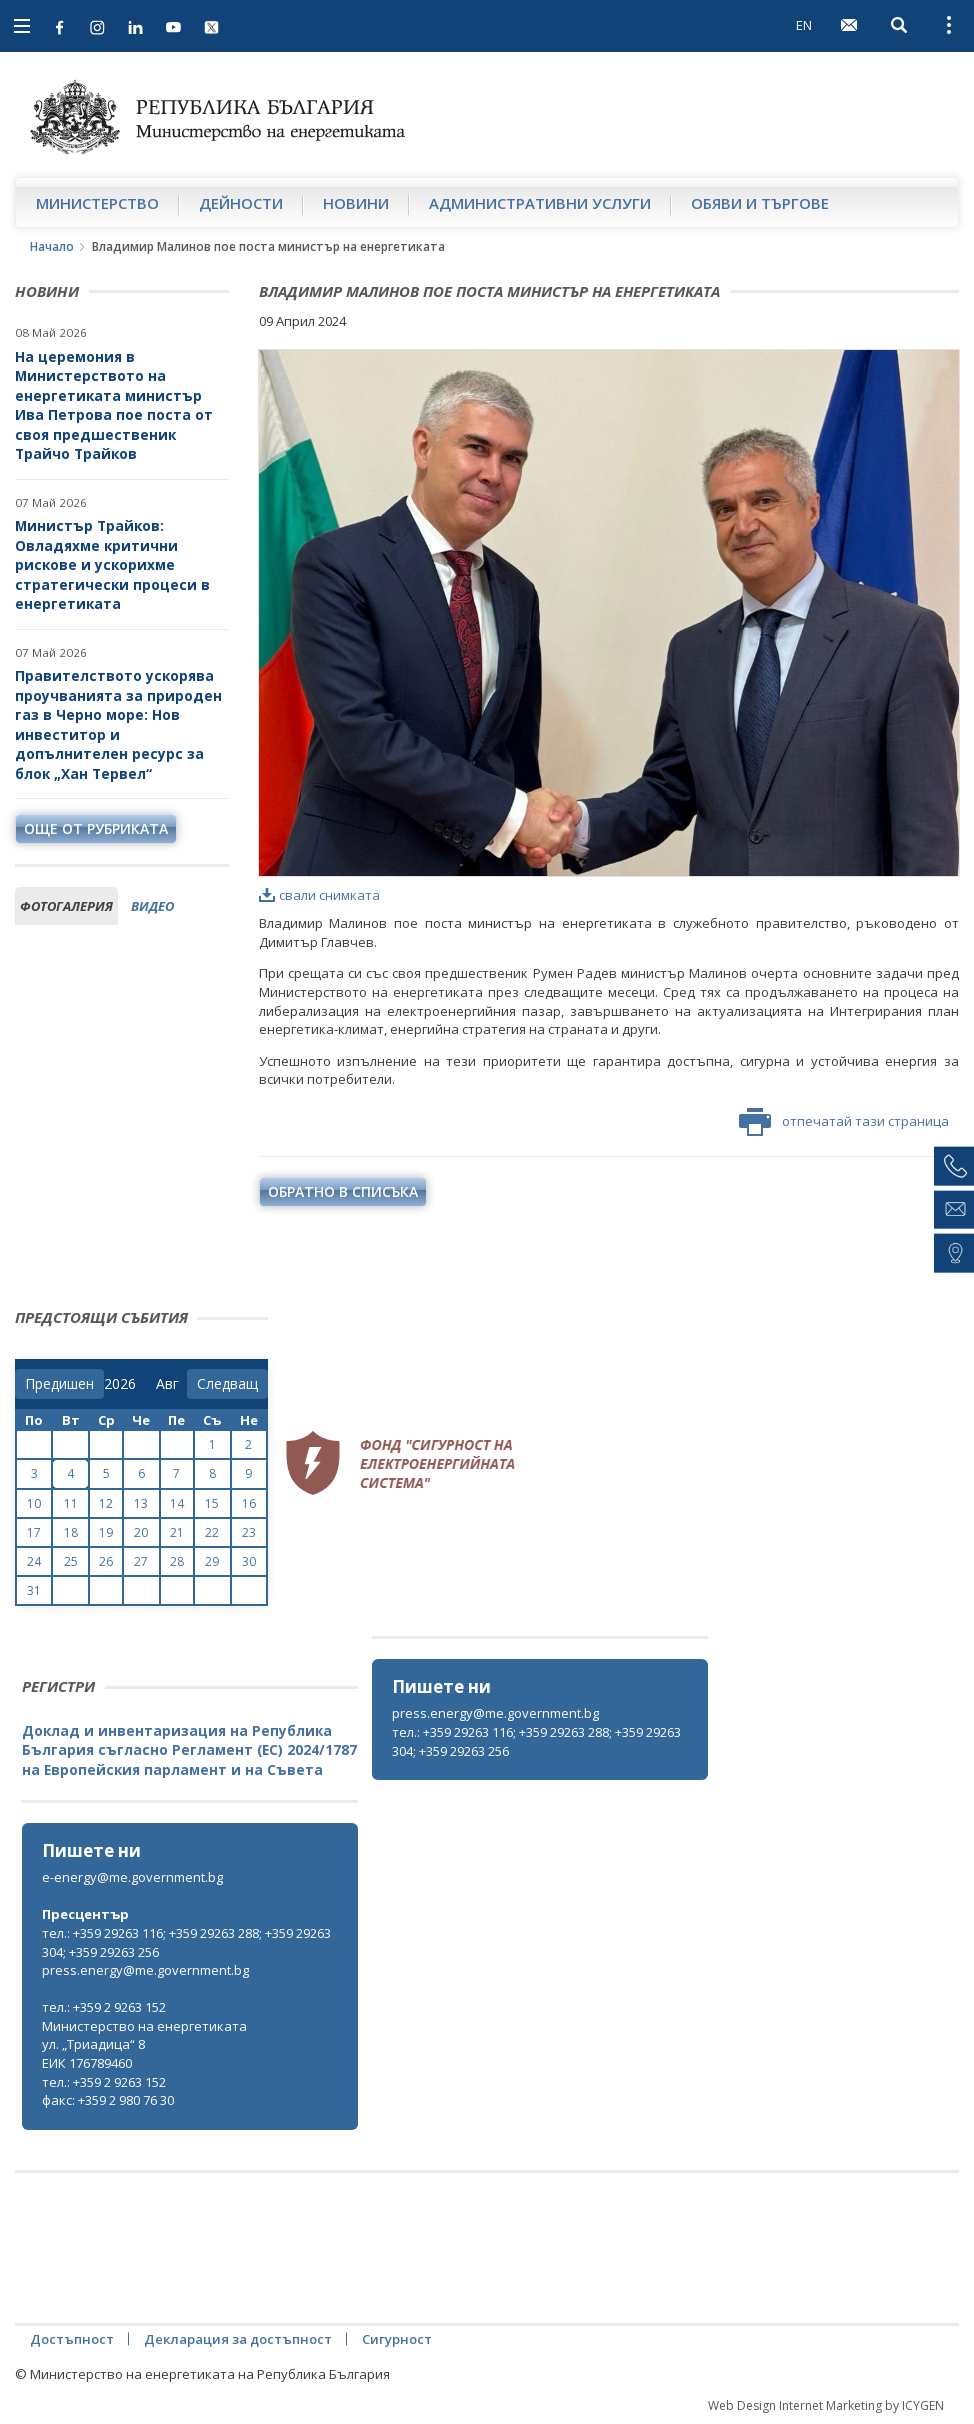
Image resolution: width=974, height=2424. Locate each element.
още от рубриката (96, 828)
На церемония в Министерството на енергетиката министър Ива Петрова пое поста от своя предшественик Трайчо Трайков (114, 405)
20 (141, 1532)
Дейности (241, 203)
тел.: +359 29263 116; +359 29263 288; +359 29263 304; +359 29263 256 (536, 1741)
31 (34, 1590)
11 (71, 1503)
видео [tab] (152, 906)
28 (177, 1561)
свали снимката (319, 895)
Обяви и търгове (760, 203)
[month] (171, 1384)
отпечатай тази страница (844, 1122)
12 (106, 1503)
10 (34, 1503)
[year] (120, 1384)
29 (212, 1561)
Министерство (97, 203)
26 (106, 1561)
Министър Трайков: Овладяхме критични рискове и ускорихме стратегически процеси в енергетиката (112, 564)
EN (804, 25)
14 (177, 1503)
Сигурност (397, 2339)
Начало (52, 246)
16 (249, 1503)
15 (212, 1503)
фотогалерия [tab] (66, 906)
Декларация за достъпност (238, 2339)
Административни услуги (540, 203)
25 (71, 1561)
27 (141, 1561)
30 (249, 1561)
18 (71, 1532)
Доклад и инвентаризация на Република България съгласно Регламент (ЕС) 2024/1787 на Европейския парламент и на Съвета (189, 1750)
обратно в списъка (343, 1191)
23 (249, 1532)
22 (212, 1532)
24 (34, 1561)
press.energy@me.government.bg (495, 1713)
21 (177, 1532)
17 (34, 1532)
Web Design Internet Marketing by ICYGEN (826, 2405)
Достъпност (72, 2339)
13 (141, 1503)
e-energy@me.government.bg (132, 1877)
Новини (356, 203)
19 (106, 1532)
